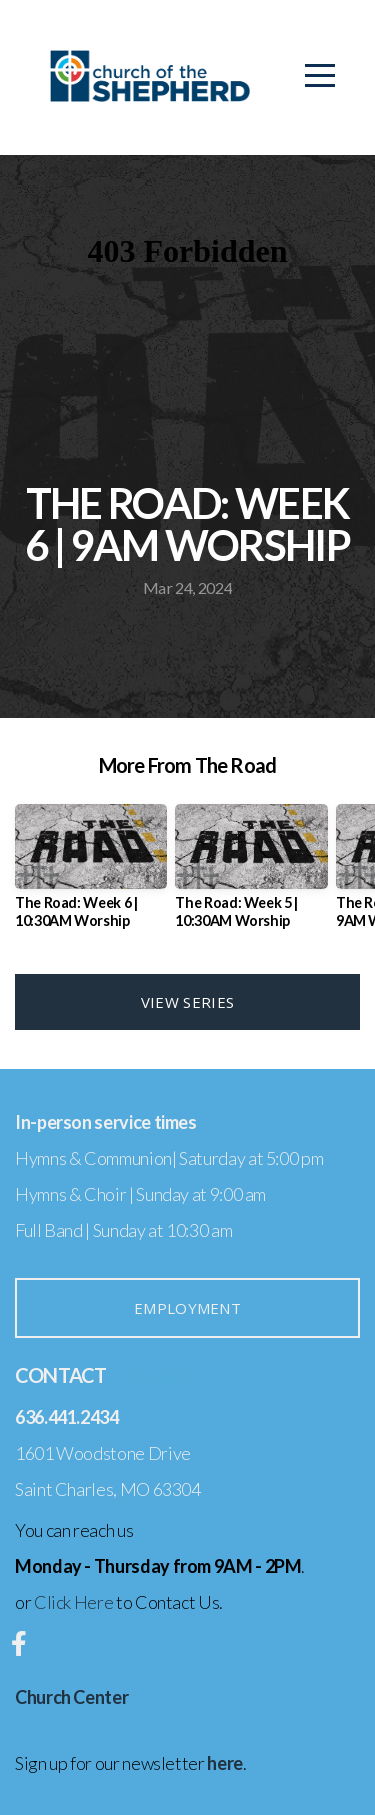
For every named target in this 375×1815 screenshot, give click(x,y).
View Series (187, 1002)
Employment (187, 1308)
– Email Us (155, 1375)
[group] (91, 874)
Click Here (73, 1602)
